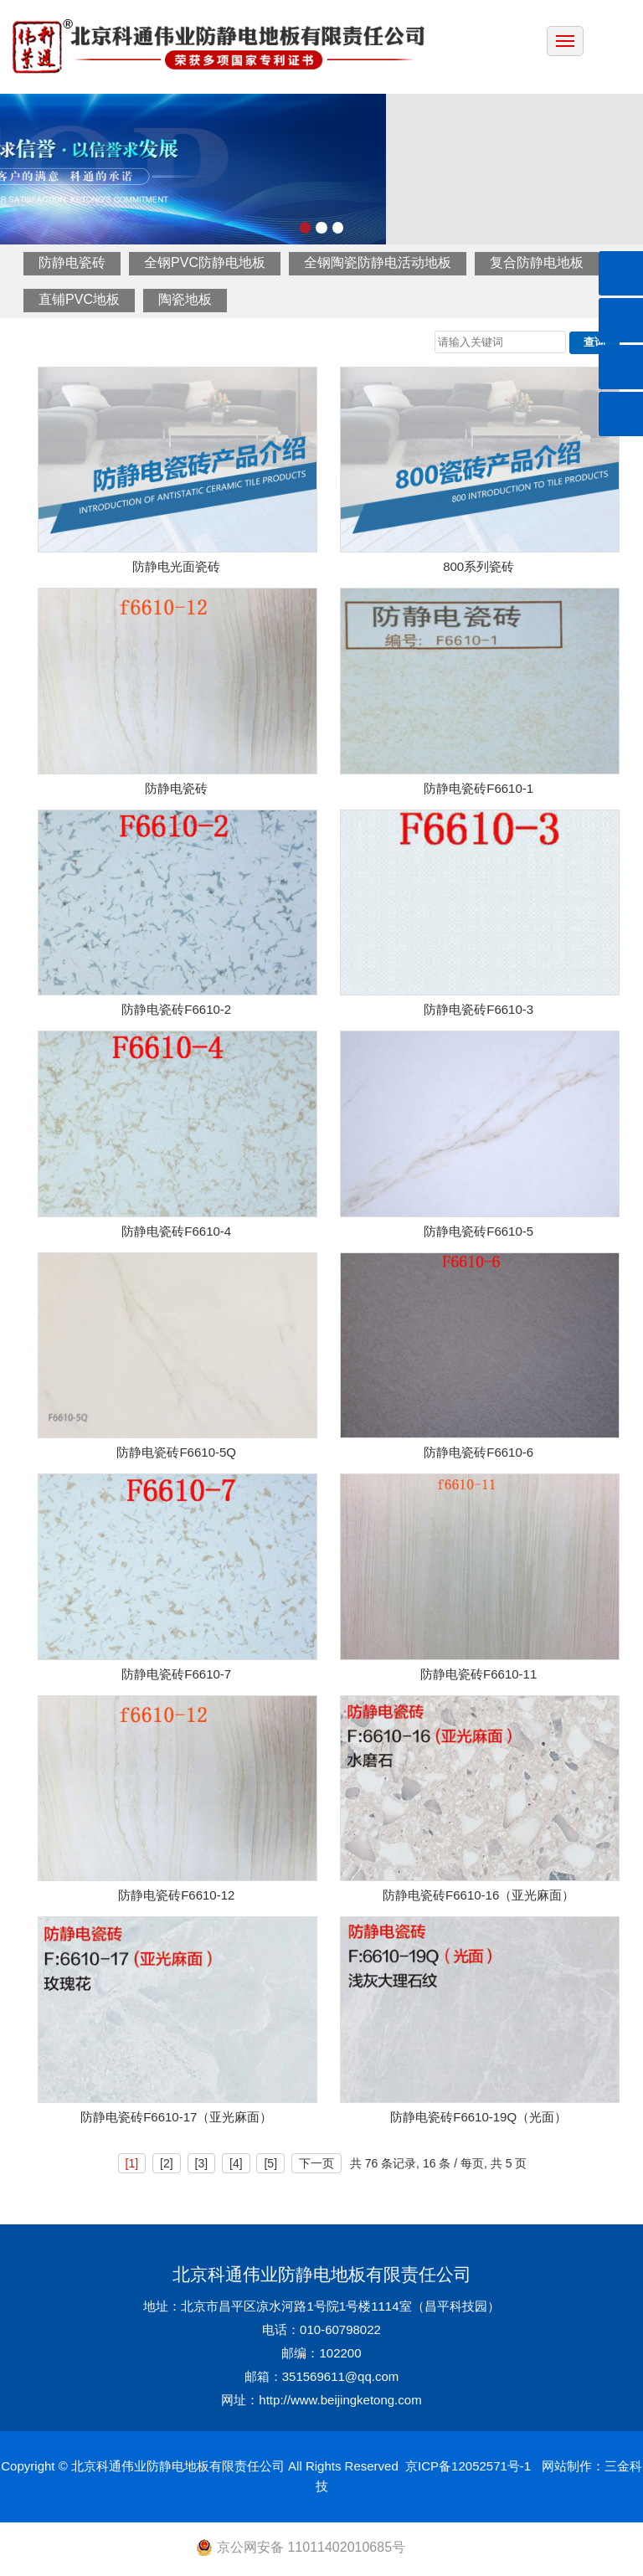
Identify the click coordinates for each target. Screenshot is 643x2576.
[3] (201, 2163)
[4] (236, 2163)
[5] (270, 2163)
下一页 (316, 2163)
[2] (166, 2163)
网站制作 (567, 2466)
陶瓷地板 (185, 299)
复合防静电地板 (537, 262)
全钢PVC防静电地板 (204, 262)
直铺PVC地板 (79, 299)
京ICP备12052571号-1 (468, 2466)
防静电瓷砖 (72, 262)
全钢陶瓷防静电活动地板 (377, 262)
